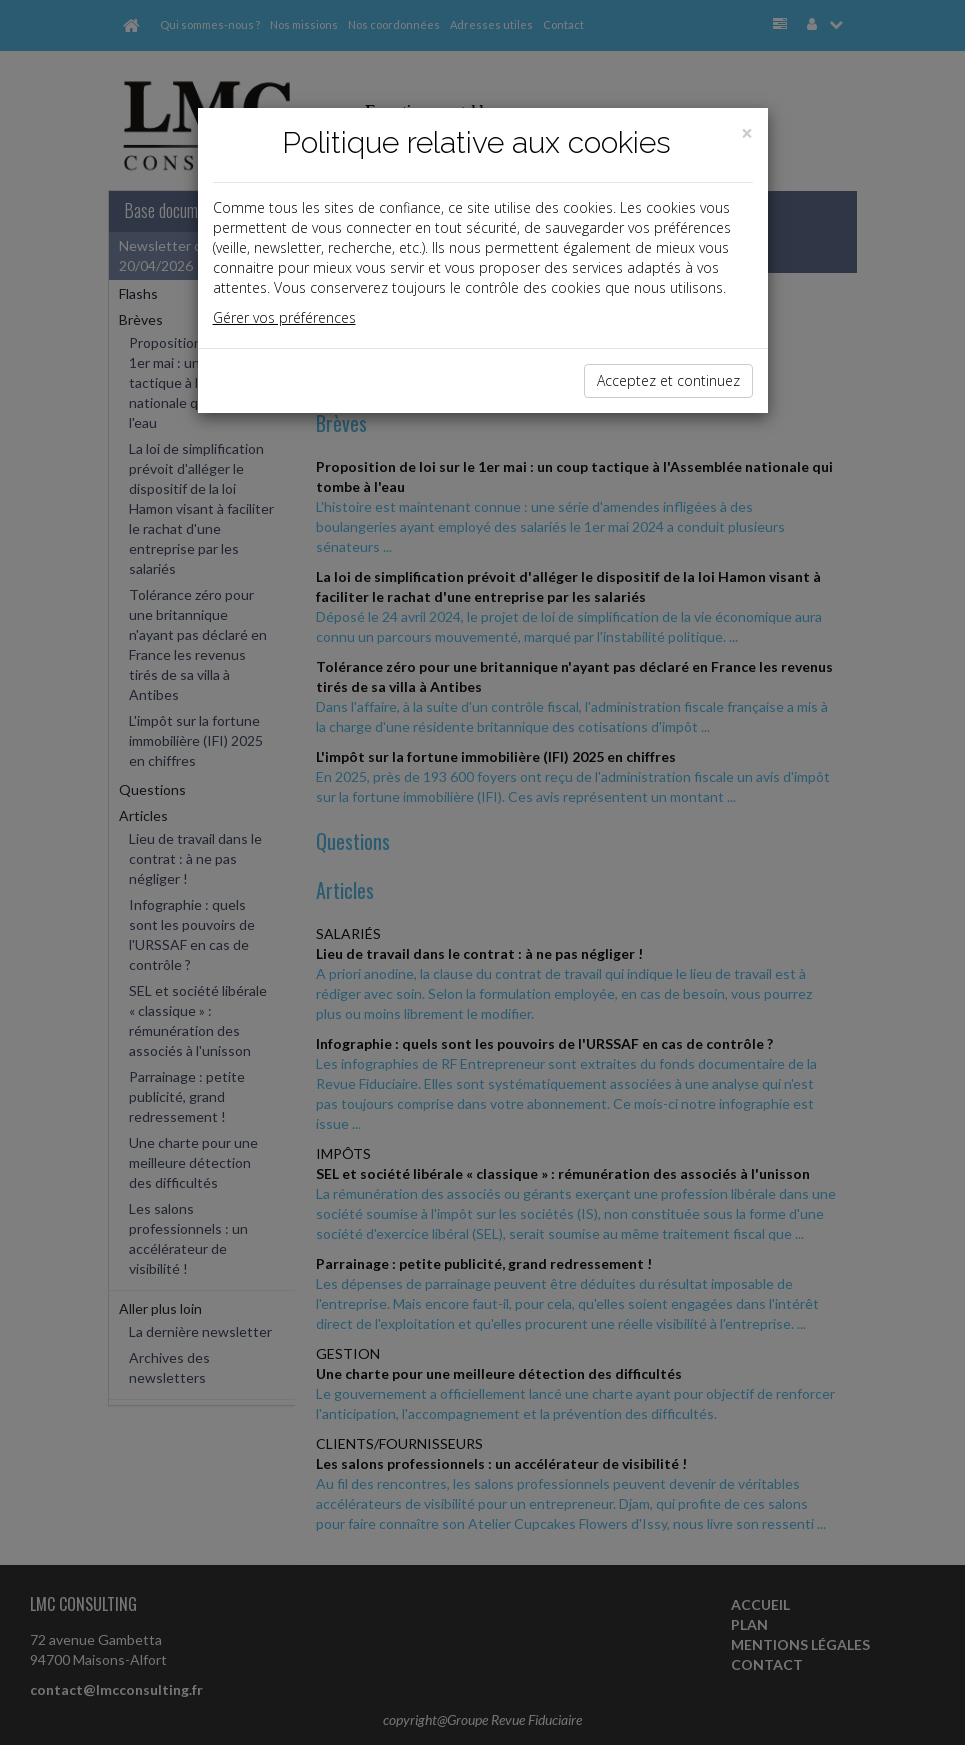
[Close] (747, 133)
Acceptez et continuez (668, 380)
